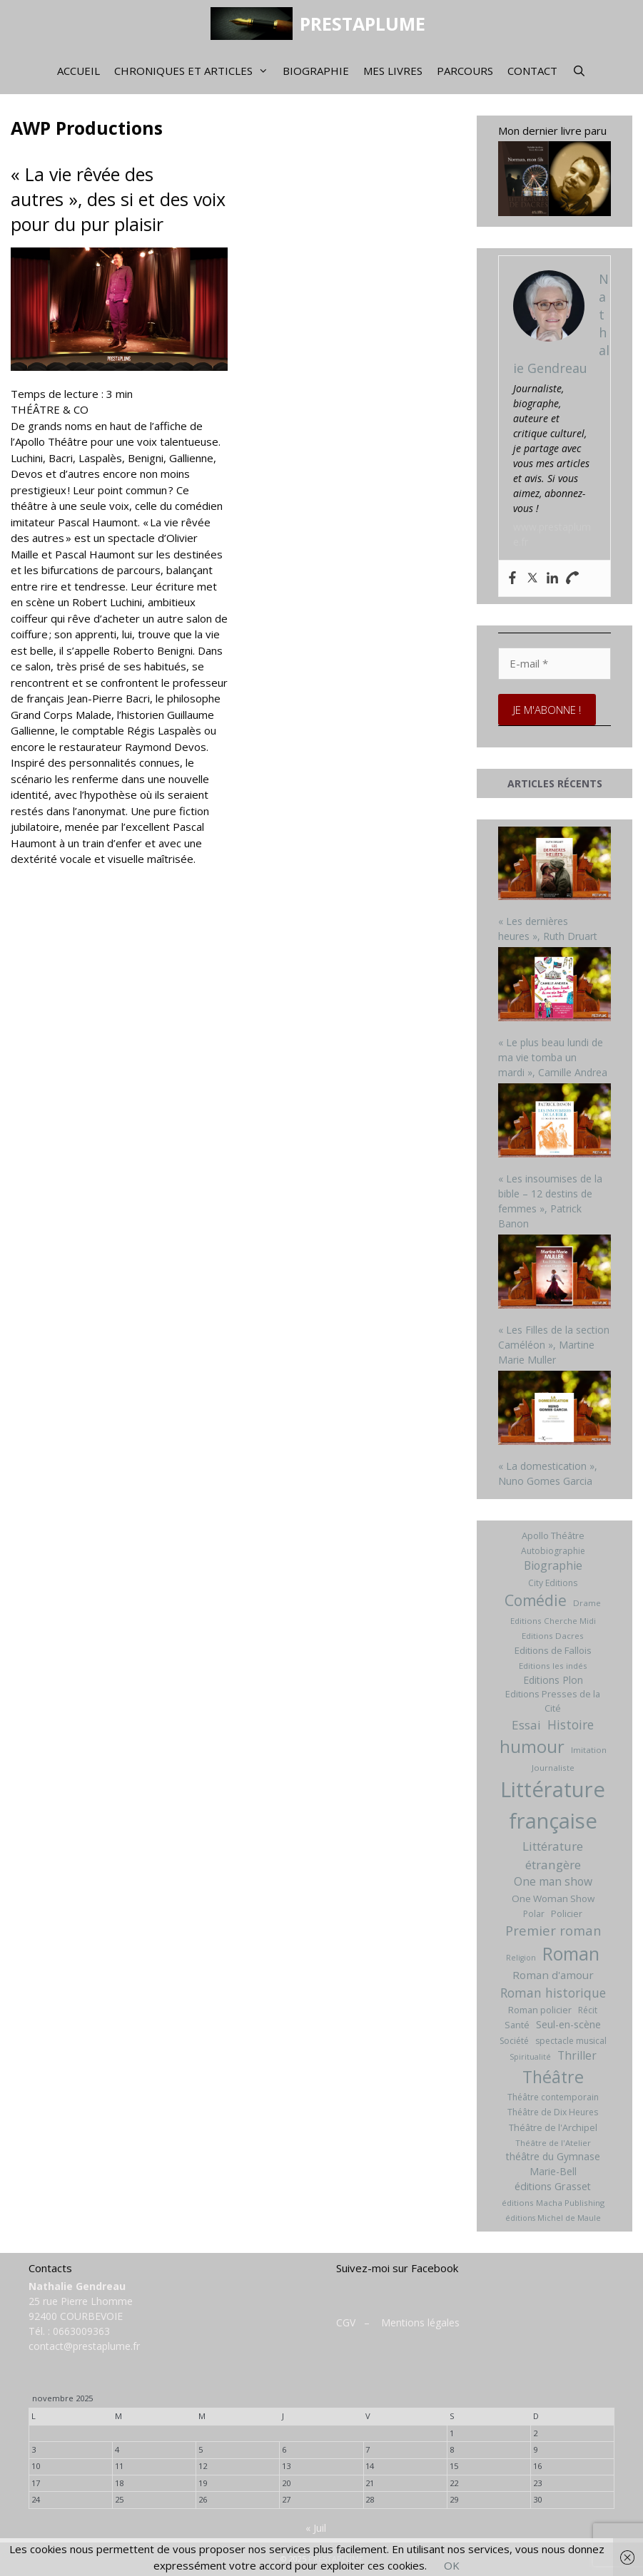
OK (452, 2565)
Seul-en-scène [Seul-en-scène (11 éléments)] (568, 2024)
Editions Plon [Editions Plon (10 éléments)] (553, 1680)
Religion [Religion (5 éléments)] (521, 1958)
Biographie (316, 70)
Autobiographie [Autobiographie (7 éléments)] (553, 1551)
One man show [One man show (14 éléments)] (553, 1881)
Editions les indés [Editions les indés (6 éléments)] (553, 1665)
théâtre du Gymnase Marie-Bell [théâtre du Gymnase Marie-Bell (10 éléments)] (553, 2164)
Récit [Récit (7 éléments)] (587, 2010)
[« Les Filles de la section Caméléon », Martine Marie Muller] (554, 1273)
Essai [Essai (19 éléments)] (526, 1725)
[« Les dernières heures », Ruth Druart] (554, 865)
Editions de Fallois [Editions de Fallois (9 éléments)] (553, 1650)
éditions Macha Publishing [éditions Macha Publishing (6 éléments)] (553, 2202)
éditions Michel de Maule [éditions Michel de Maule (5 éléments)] (553, 2218)
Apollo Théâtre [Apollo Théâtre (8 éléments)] (553, 1535)
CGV (345, 2322)
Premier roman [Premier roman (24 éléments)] (553, 1930)
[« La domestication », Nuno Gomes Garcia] (554, 1409)
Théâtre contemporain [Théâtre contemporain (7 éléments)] (553, 2097)
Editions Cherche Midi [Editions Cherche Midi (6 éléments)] (553, 1620)
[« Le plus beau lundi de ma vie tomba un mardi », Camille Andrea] (554, 986)
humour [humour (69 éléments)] (532, 1746)
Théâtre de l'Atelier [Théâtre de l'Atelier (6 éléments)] (553, 2142)
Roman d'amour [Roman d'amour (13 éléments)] (553, 1975)
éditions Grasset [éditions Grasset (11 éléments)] (553, 2186)
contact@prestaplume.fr (84, 2346)
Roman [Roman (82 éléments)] (570, 1954)
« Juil (315, 2528)
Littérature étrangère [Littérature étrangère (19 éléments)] (552, 1855)
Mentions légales (420, 2322)
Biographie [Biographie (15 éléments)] (553, 1565)
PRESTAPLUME (362, 23)
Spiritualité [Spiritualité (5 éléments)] (530, 2057)
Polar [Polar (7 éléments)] (534, 1914)
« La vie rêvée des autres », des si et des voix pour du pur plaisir (118, 199)
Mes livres (392, 70)
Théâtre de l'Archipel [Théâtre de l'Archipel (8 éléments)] (553, 2127)
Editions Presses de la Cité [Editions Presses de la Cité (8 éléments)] (552, 1700)
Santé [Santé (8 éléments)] (517, 2024)
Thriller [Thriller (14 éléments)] (577, 2055)
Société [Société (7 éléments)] (514, 2041)
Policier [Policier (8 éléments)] (566, 1913)
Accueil (78, 70)
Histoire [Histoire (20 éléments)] (570, 1724)
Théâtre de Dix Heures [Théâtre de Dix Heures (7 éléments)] (552, 2112)
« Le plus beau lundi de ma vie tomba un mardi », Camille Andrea (552, 1057)
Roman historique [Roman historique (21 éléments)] (553, 1992)
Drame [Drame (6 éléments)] (587, 1603)
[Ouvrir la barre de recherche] (578, 70)
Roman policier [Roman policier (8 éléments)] (540, 2009)
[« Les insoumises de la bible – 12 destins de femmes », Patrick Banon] (554, 1122)
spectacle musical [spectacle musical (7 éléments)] (571, 2041)
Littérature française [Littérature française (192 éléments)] (552, 1805)
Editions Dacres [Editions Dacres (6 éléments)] (553, 1635)
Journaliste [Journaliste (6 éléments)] (553, 1767)
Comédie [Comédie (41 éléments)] (536, 1600)
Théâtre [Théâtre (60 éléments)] (553, 2076)
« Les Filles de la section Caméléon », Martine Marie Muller (553, 1344)
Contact (532, 70)
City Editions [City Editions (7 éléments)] (552, 1583)
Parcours (465, 70)
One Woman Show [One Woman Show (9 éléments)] (553, 1898)
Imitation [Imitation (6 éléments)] (589, 1749)
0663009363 (81, 2331)
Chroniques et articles (194, 70)
